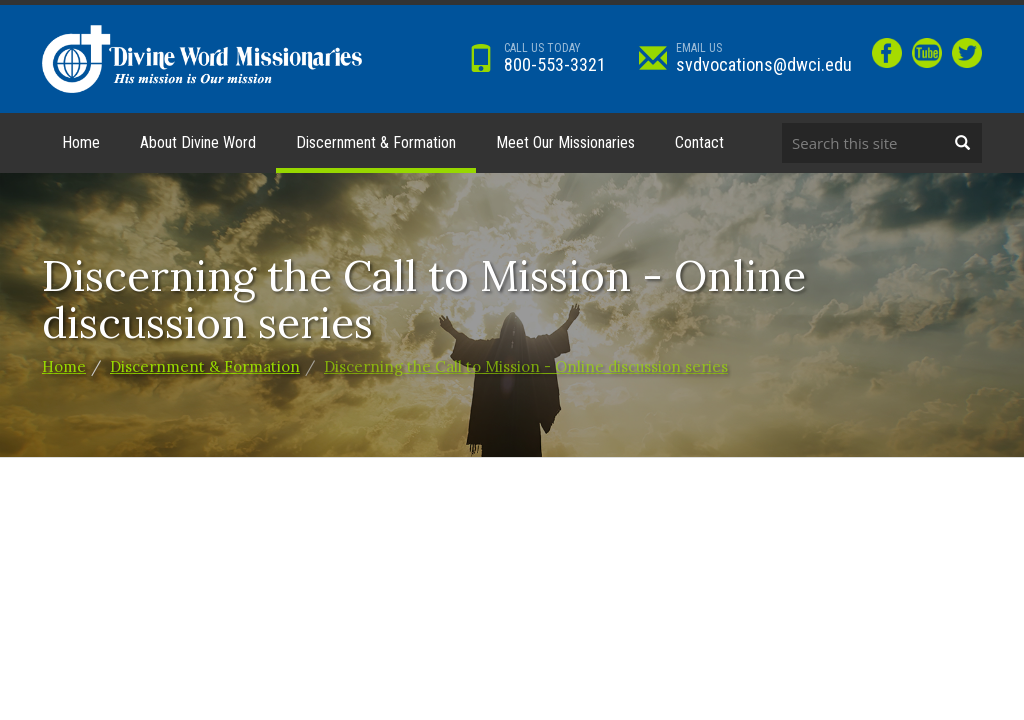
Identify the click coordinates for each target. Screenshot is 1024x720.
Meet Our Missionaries (565, 142)
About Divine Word (198, 142)
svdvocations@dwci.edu (745, 57)
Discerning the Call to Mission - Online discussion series (526, 366)
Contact (699, 142)
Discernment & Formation (376, 142)
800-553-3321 (536, 57)
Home (81, 142)
